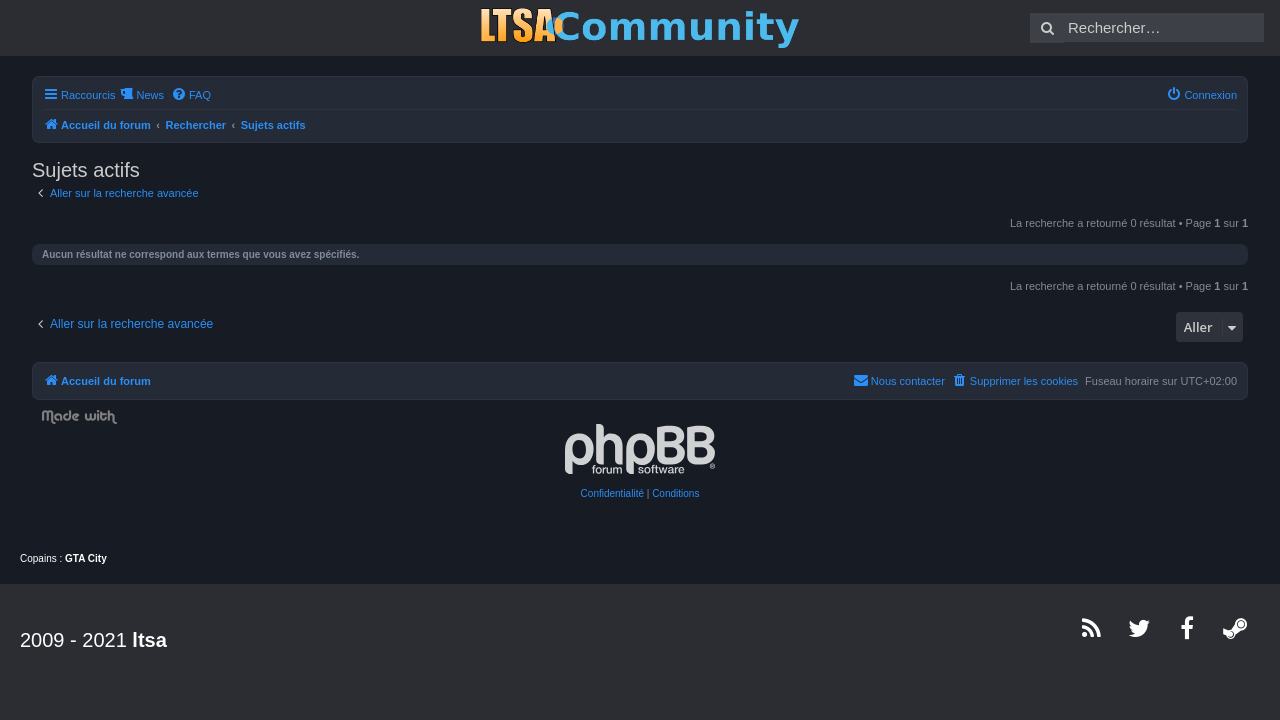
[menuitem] (179, 95)
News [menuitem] (138, 95)
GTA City (86, 558)
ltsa (149, 640)
